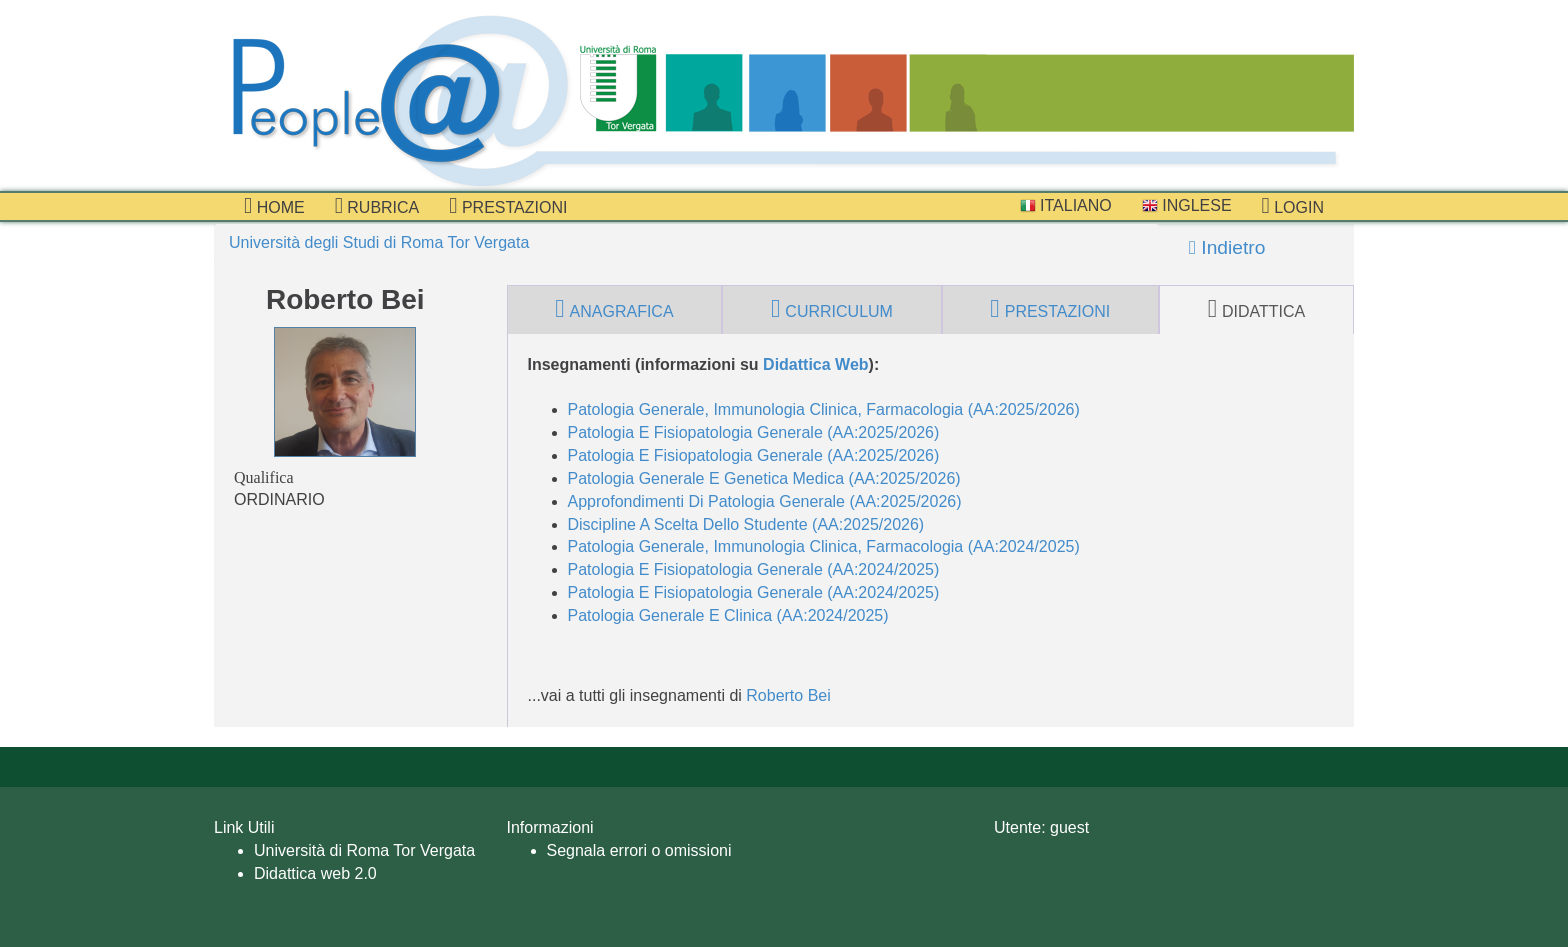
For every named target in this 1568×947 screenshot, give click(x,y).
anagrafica (614, 309)
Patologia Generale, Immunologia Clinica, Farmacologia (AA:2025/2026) (824, 409)
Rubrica (377, 206)
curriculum (832, 309)
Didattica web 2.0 (315, 873)
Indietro (1227, 247)
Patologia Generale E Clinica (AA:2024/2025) (728, 615)
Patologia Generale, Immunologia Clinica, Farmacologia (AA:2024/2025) (824, 546)
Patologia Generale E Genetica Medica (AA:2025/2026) (764, 478)
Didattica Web (816, 364)
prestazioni (508, 206)
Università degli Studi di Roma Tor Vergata (379, 242)
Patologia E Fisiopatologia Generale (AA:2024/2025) (754, 569)
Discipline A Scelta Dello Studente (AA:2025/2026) (746, 524)
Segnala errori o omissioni (639, 850)
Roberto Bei (788, 695)
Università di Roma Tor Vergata (364, 850)
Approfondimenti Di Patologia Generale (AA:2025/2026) (765, 501)
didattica (1257, 309)
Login (1293, 206)
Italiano (1066, 205)
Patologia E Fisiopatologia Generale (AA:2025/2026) (754, 432)
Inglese (1187, 205)
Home (274, 206)
